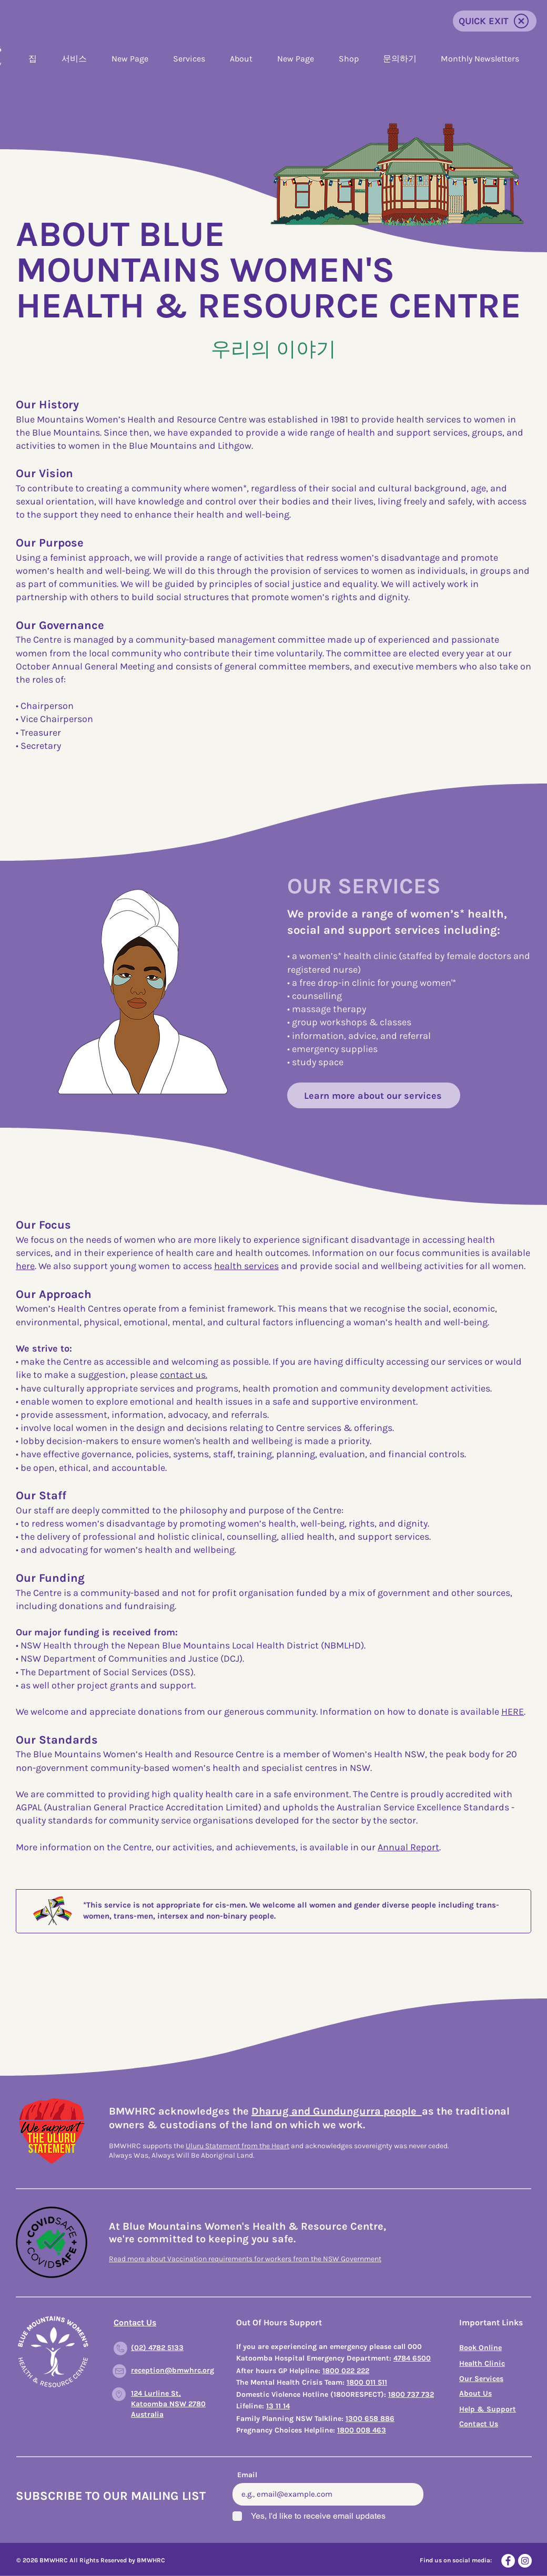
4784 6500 (412, 2358)
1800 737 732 (411, 2394)
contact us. (183, 1374)
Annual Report (408, 1847)
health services (246, 1266)
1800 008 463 (361, 2430)
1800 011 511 (367, 2382)
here (25, 1266)
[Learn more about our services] (373, 1095)
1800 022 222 (345, 2370)
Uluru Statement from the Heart (237, 2145)
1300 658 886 (370, 2418)
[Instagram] (525, 2561)
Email (247, 2475)
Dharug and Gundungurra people (336, 2111)
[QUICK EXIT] (494, 21)
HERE (512, 1711)
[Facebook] (508, 2561)
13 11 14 (278, 2406)
